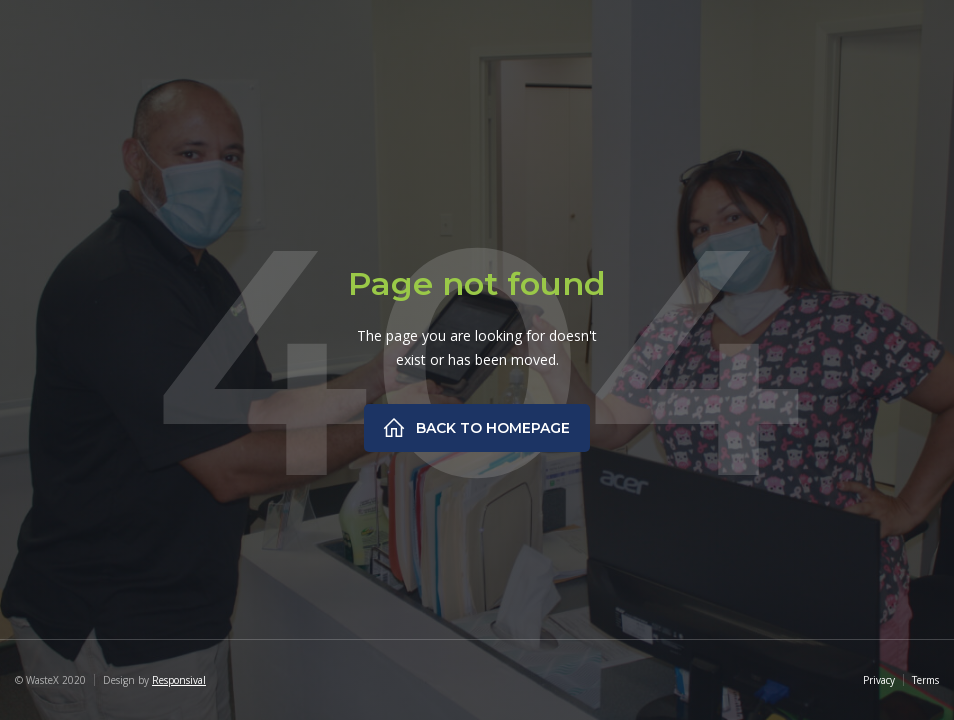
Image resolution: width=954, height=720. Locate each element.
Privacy (879, 680)
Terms (925, 680)
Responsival (179, 680)
